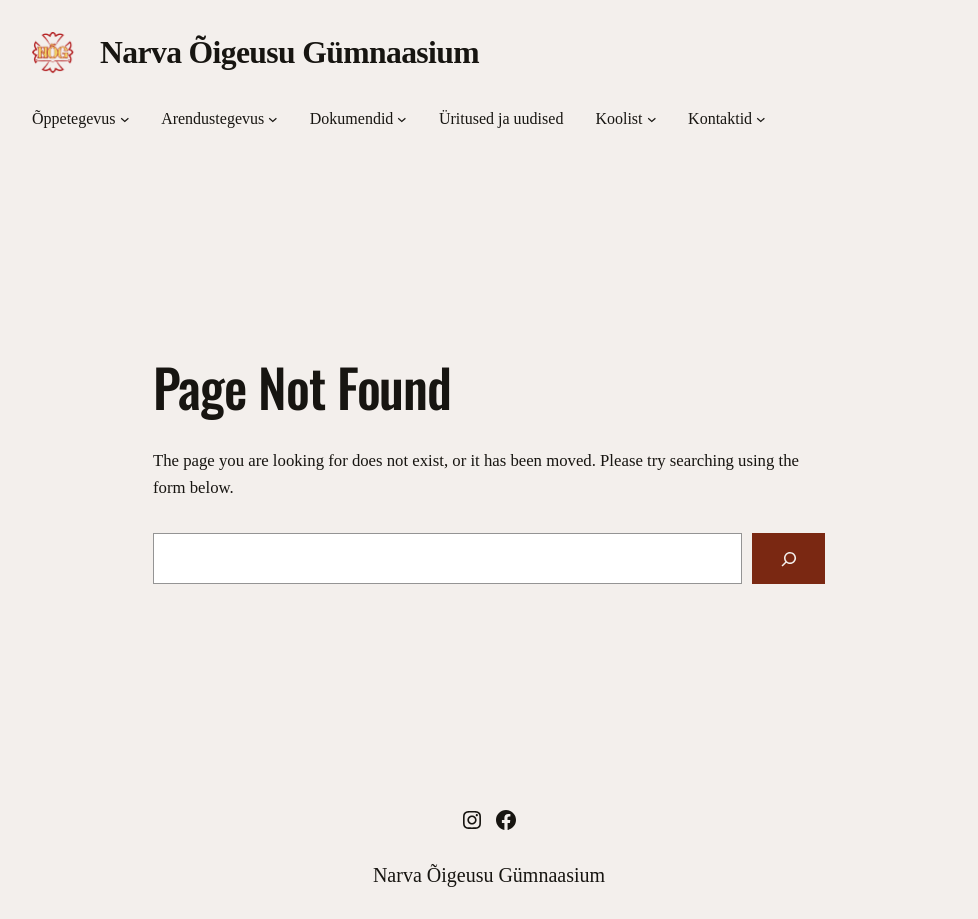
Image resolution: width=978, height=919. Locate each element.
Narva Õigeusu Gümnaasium (289, 52)
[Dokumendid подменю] (402, 119)
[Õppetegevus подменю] (125, 119)
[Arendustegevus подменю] (273, 119)
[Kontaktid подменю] (761, 119)
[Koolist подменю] (652, 119)
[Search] (788, 558)
